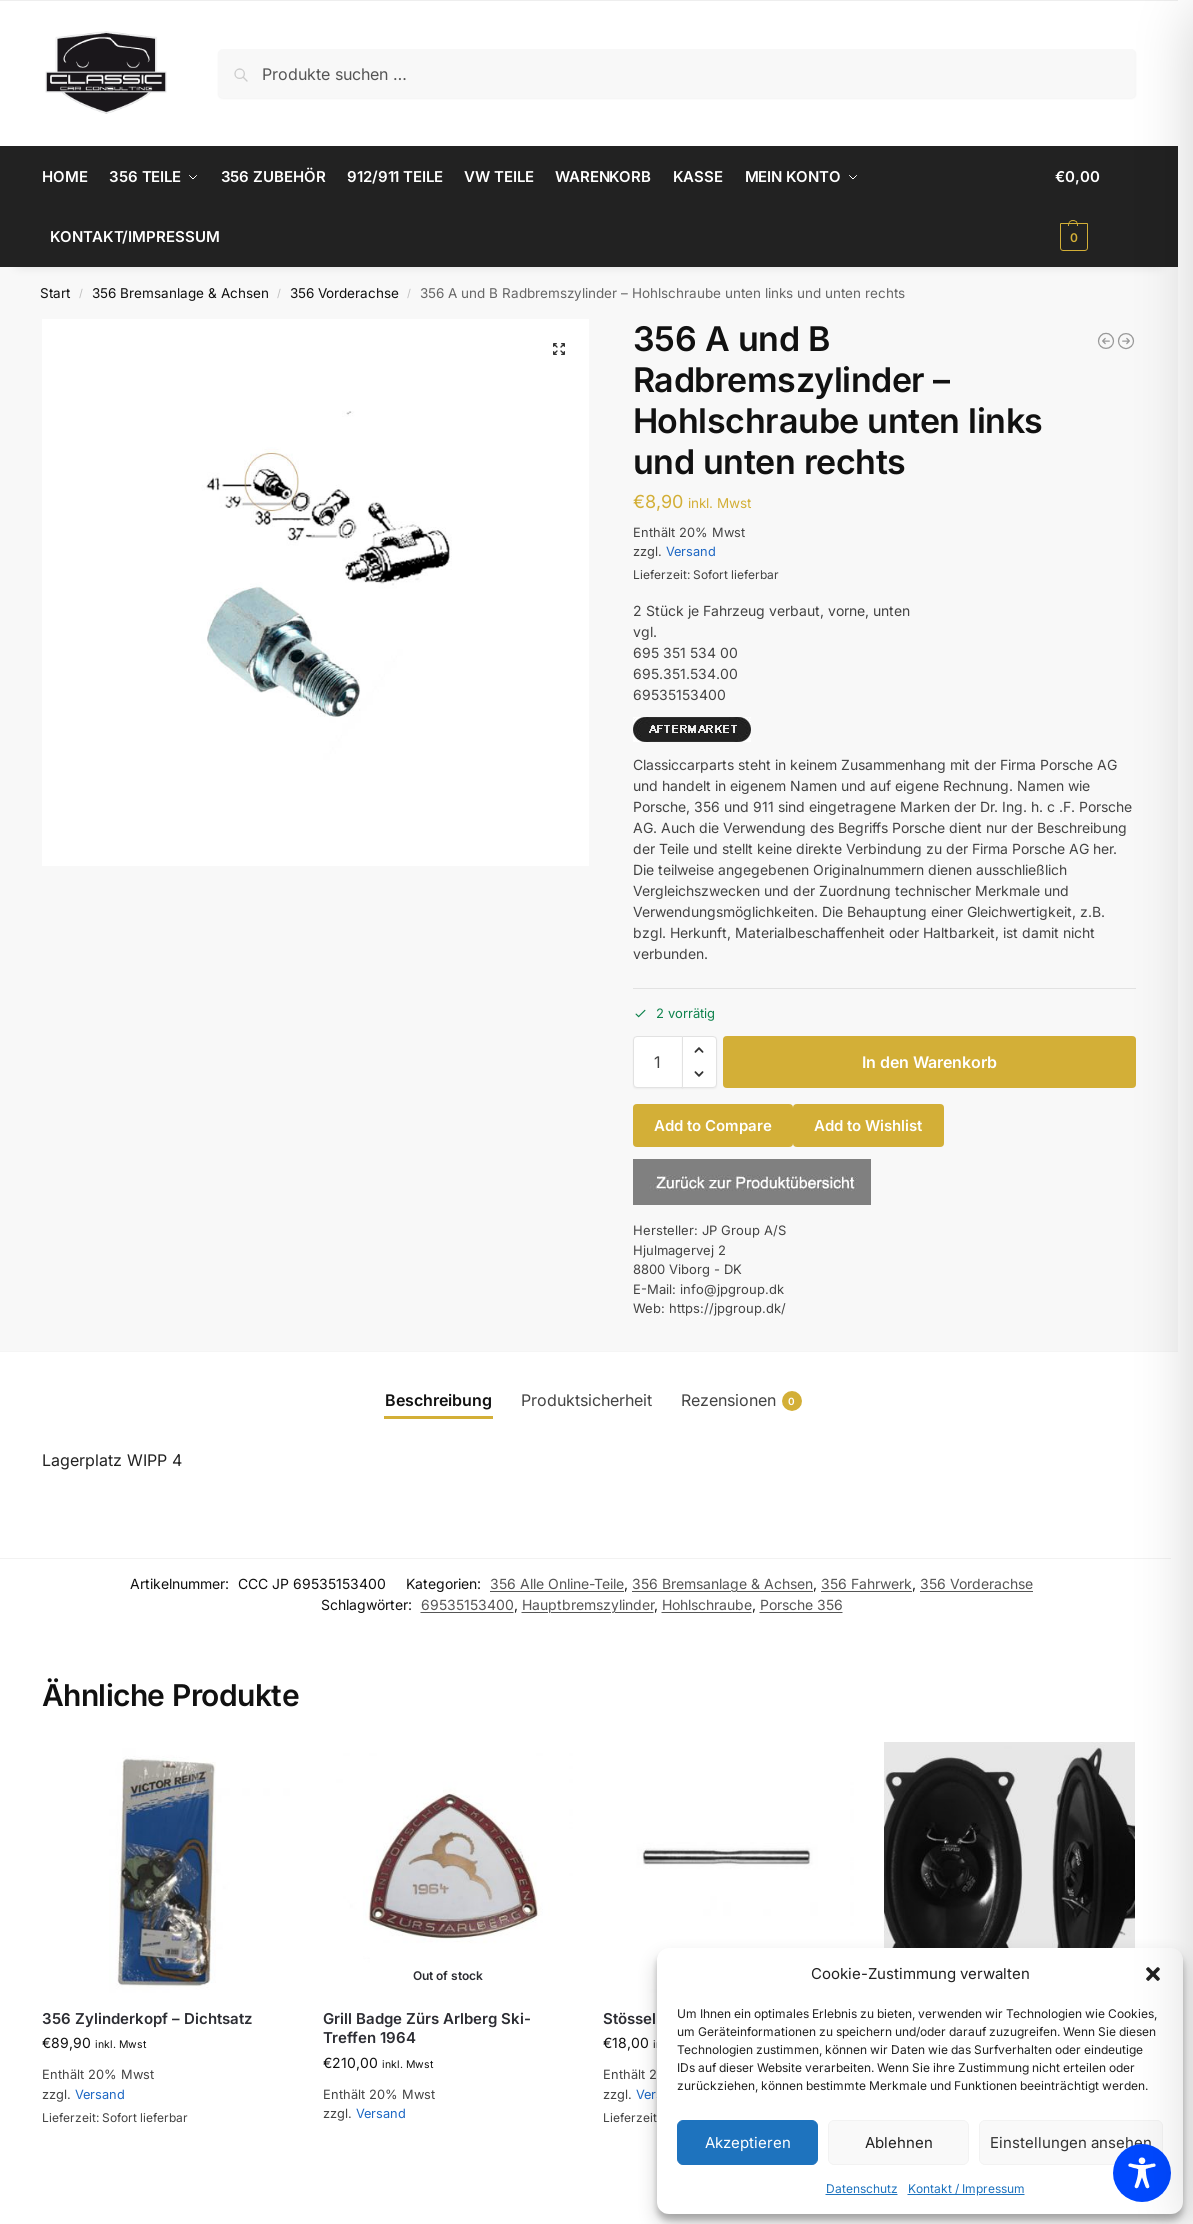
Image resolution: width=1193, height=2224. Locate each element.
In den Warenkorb (929, 1062)
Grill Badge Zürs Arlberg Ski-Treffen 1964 (427, 2028)
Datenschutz (862, 2188)
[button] (1153, 1974)
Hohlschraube (707, 1604)
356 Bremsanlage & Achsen (180, 293)
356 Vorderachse (344, 293)
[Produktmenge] (658, 1062)
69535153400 (467, 1604)
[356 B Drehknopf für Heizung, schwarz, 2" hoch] (1126, 341)
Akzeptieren (748, 2142)
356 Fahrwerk (866, 1583)
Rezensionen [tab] (741, 1400)
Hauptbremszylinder (588, 1604)
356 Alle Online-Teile (557, 1583)
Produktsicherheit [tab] (586, 1400)
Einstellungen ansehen (1071, 2142)
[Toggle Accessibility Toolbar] (1142, 2173)
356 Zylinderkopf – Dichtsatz (147, 2018)
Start (55, 293)
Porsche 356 (801, 1604)
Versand (691, 551)
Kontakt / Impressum (966, 2188)
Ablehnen (899, 2142)
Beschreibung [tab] (438, 1400)
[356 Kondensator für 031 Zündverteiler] (1106, 341)
